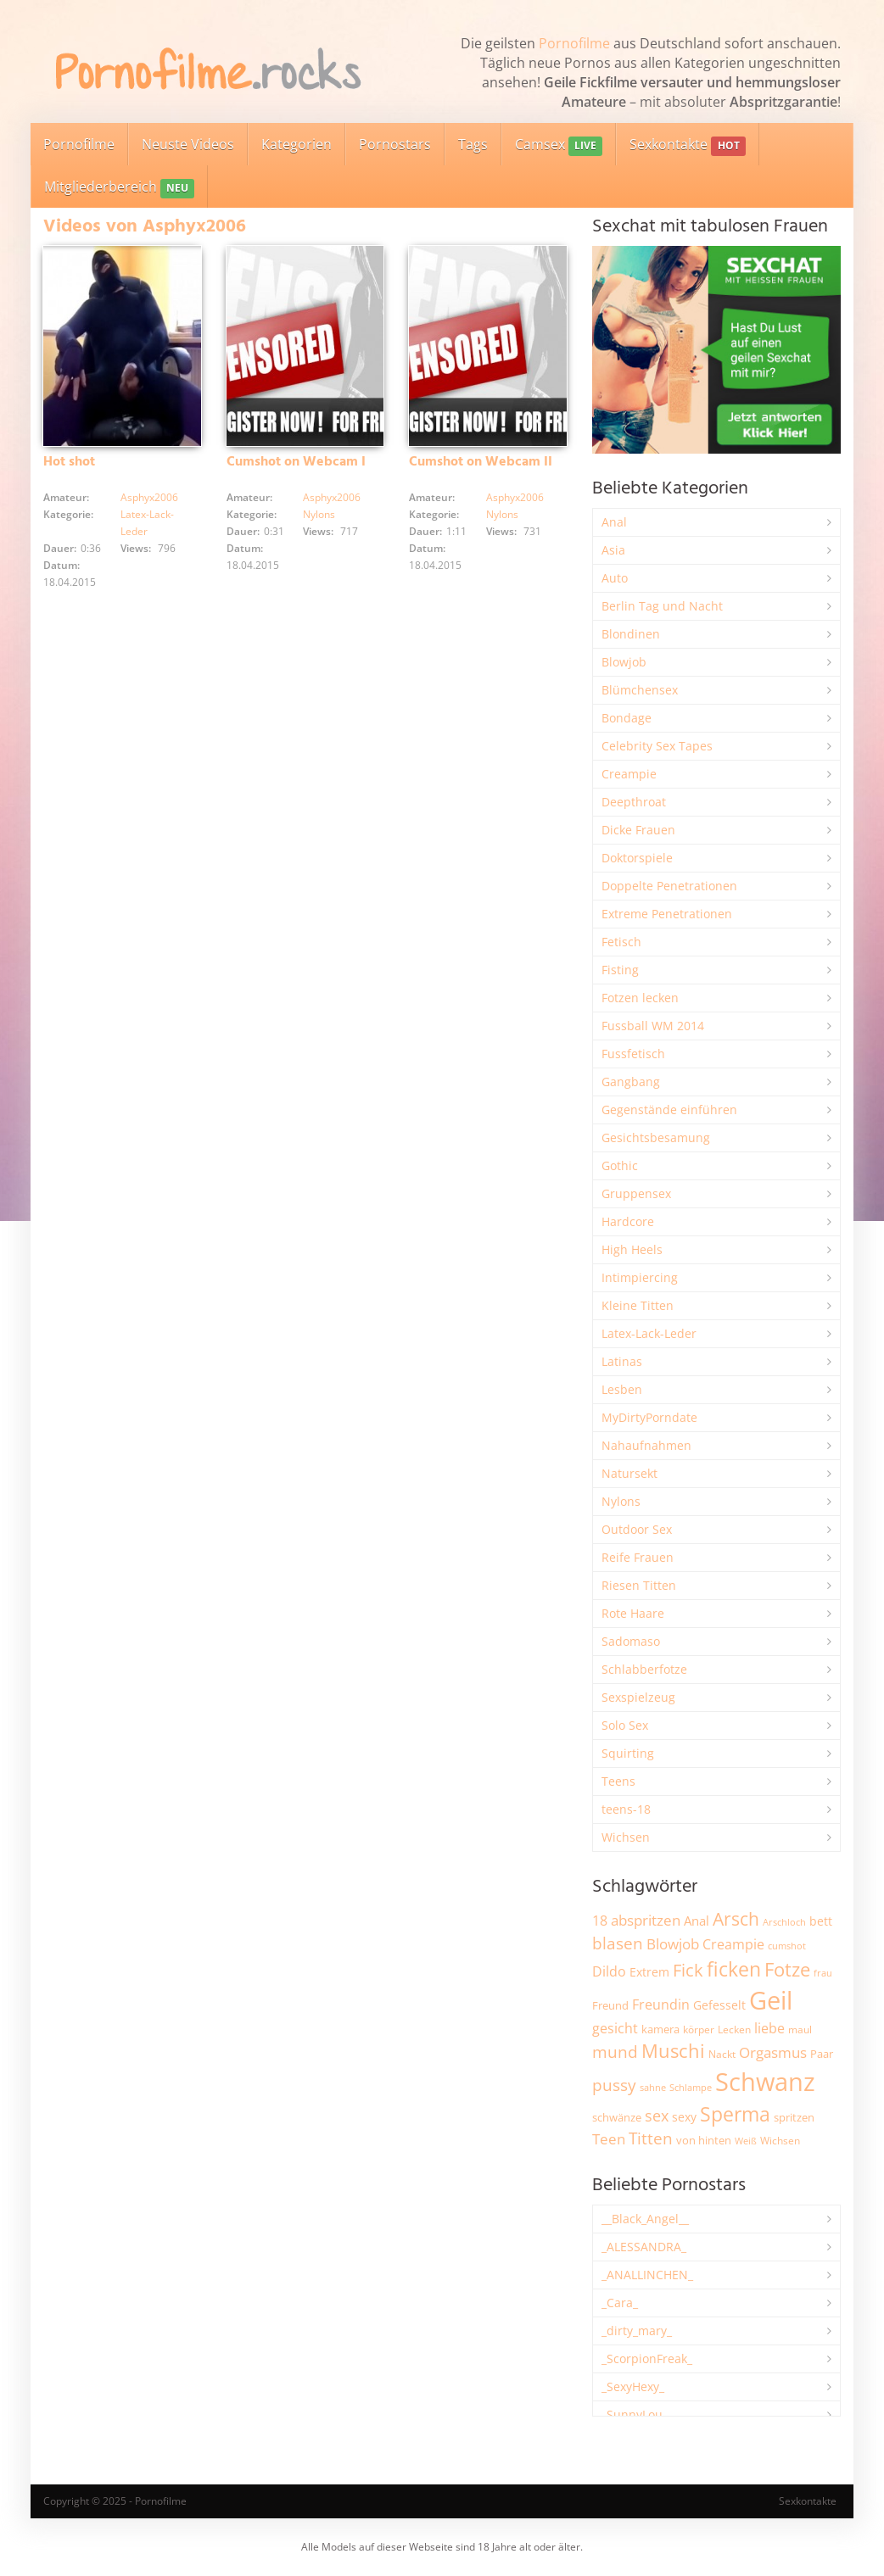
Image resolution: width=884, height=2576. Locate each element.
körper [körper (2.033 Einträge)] (698, 2029)
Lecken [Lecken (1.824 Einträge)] (734, 2029)
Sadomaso (630, 1641)
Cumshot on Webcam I (296, 462)
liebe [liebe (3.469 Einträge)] (769, 2028)
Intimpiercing (639, 1277)
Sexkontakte (687, 145)
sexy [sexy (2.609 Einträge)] (684, 2117)
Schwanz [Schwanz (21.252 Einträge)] (765, 2082)
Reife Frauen (637, 1557)
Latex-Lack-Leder (649, 1333)
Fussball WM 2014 (652, 1026)
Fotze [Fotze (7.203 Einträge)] (787, 1969)
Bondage (626, 718)
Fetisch (621, 942)
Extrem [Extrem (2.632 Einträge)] (649, 1972)
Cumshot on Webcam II (480, 462)
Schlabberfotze (644, 1669)
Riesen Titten (638, 1585)
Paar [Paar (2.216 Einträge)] (821, 2053)
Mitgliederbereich (119, 187)
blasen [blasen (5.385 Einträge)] (617, 1943)
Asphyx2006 (149, 497)
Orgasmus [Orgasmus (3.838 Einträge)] (773, 2052)
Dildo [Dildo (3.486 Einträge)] (609, 1971)
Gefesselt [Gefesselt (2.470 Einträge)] (719, 2005)
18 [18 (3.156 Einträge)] (599, 1920)
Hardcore (627, 1221)
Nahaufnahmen (646, 1445)
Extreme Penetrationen (666, 914)
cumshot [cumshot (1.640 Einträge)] (787, 1945)
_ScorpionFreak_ (646, 2358)
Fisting (620, 970)
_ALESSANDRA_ (643, 2247)
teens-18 (626, 1809)
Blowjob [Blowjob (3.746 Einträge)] (672, 1944)
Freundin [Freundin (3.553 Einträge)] (661, 2004)
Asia (613, 550)
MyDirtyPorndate (649, 1417)
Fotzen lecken (640, 998)
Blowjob (623, 662)
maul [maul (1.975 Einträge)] (800, 2029)
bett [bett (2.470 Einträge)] (820, 1921)
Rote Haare (632, 1613)
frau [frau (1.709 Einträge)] (823, 1972)
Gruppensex (636, 1193)
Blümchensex (639, 690)
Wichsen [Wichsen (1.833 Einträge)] (780, 2140)
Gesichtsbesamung (655, 1137)
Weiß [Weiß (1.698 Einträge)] (746, 2140)
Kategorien (296, 144)
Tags (473, 144)
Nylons (319, 514)
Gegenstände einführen (669, 1109)
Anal (614, 522)
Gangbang (630, 1081)
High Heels (632, 1249)
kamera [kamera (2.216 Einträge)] (660, 2029)
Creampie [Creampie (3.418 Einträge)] (733, 1944)
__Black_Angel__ (645, 2219)
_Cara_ (619, 2302)
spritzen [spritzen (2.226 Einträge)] (794, 2117)
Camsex (558, 145)
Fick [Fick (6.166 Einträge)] (688, 1970)
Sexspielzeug (638, 1697)
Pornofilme (574, 43)
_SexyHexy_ (632, 2386)
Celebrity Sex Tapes (657, 746)
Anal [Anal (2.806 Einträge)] (696, 1920)
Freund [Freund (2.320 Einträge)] (610, 2005)
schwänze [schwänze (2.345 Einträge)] (616, 2117)
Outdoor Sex (636, 1529)
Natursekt (629, 1473)
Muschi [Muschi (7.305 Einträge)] (673, 2050)
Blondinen (630, 634)
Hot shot (69, 462)
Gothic (619, 1165)
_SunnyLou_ (634, 2414)
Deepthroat (633, 802)
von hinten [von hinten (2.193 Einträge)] (703, 2140)
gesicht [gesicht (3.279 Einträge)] (615, 2028)
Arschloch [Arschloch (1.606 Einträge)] (784, 1922)
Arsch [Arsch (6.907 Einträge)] (736, 1918)
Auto (614, 578)
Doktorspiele (637, 858)
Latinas (621, 1361)
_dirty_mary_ (636, 2330)
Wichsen (625, 1837)
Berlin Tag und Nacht (662, 606)
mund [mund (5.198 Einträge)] (615, 2052)
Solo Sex (624, 1725)
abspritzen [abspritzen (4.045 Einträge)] (645, 1920)
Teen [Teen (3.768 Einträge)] (608, 2139)
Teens (618, 1781)
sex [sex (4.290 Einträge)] (657, 2115)
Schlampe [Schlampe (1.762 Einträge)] (690, 2087)
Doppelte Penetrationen (669, 886)
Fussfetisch (633, 1053)
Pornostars (395, 144)
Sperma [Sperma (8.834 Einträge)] (735, 2113)
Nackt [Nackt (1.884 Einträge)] (722, 2053)
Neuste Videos (188, 144)
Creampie (629, 774)
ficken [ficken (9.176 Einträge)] (734, 1968)
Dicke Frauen (638, 830)
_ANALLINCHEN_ (647, 2275)
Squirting (627, 1753)
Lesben (621, 1389)
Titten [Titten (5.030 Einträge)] (651, 2138)
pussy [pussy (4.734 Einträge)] (614, 2084)
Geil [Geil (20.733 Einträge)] (770, 2000)
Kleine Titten (637, 1305)
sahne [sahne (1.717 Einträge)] (653, 2087)
